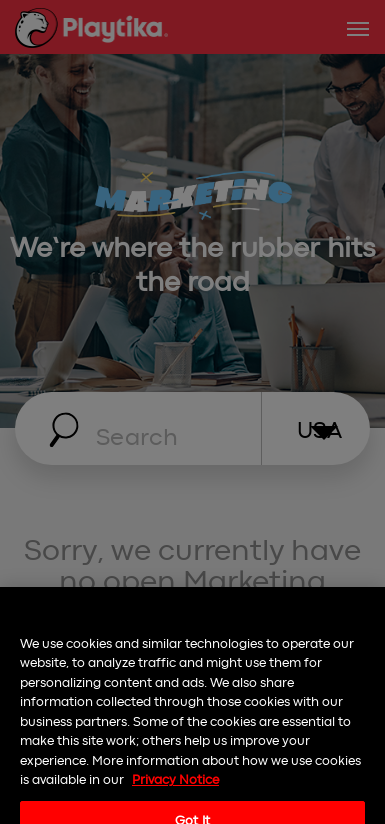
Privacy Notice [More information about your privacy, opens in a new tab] (175, 790)
